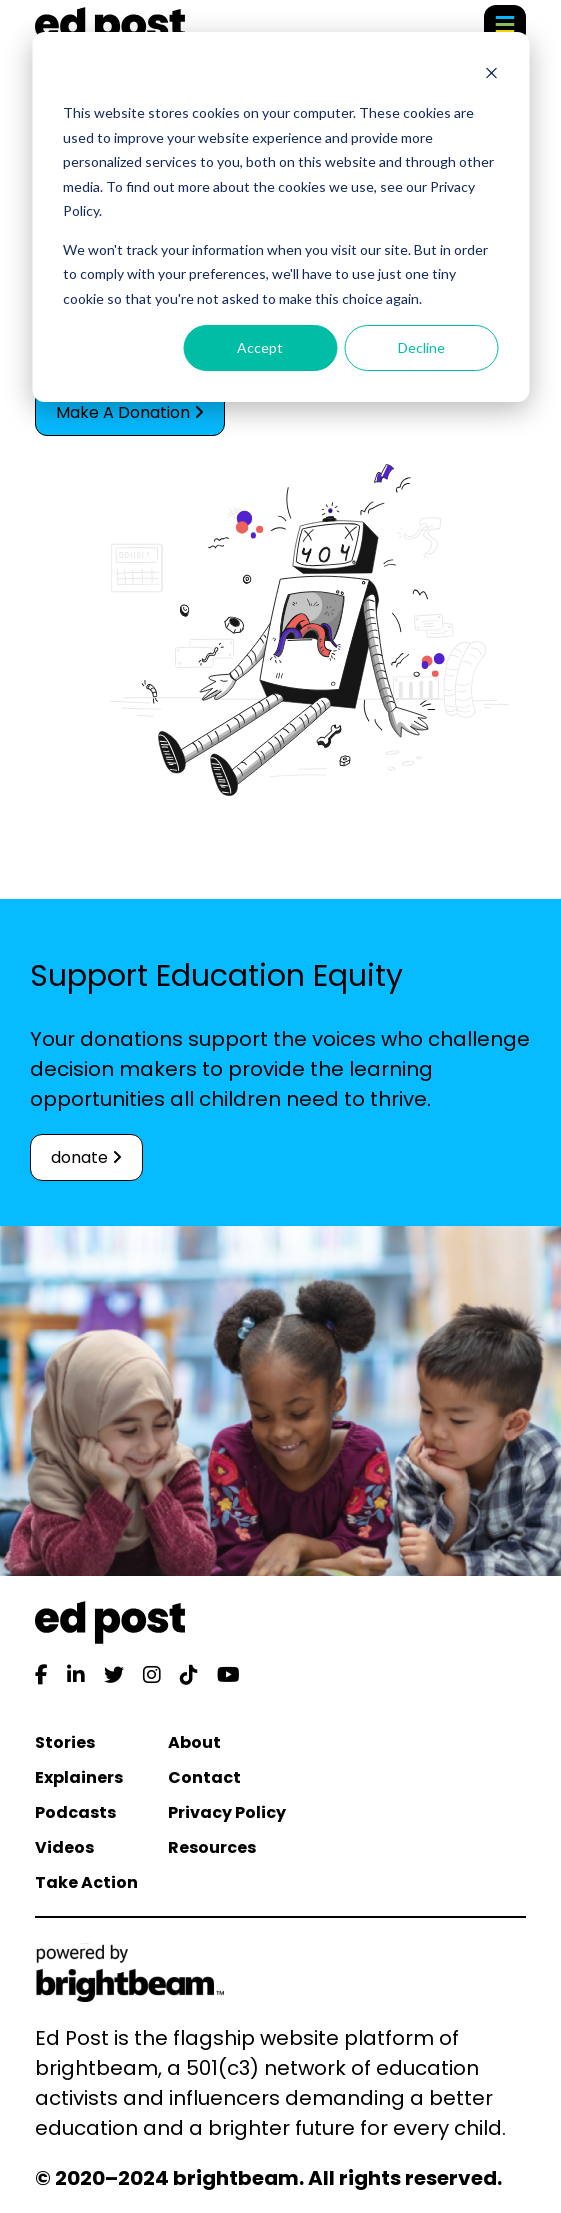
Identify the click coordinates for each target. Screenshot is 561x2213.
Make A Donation (130, 412)
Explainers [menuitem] (79, 1777)
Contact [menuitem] (204, 1777)
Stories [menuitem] (65, 1742)
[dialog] (280, 217)
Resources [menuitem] (212, 1847)
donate (86, 1157)
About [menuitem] (194, 1742)
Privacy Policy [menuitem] (227, 1812)
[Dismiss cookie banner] (491, 75)
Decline (421, 347)
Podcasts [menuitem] (75, 1812)
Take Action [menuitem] (86, 1882)
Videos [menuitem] (64, 1847)
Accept (260, 347)
